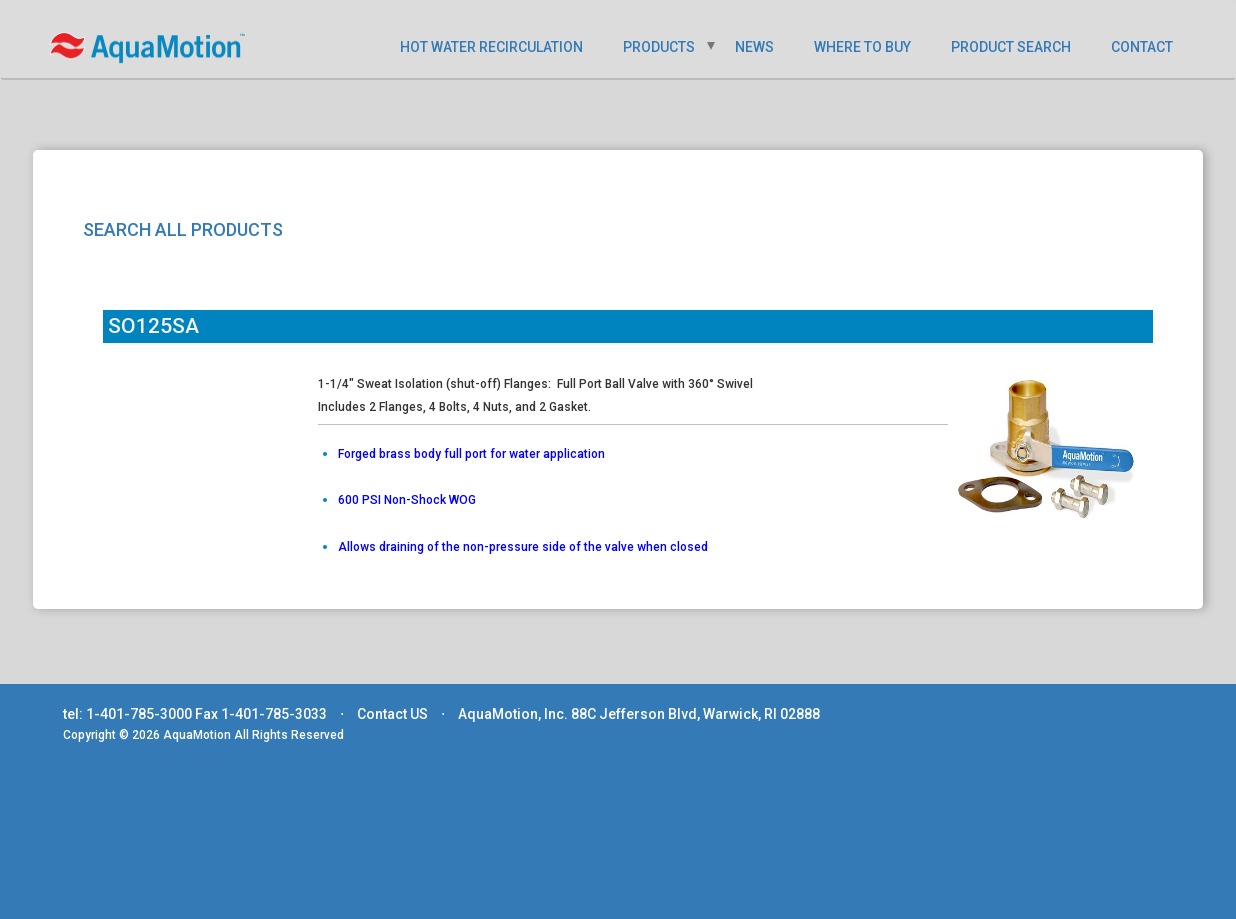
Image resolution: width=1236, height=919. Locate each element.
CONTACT (1142, 47)
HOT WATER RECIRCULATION (491, 47)
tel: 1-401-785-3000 (127, 714)
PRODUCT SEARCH (1011, 47)
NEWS (754, 47)
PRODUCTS (659, 47)
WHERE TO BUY (862, 47)
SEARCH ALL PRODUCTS (183, 229)
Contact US (392, 714)
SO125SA (153, 326)
